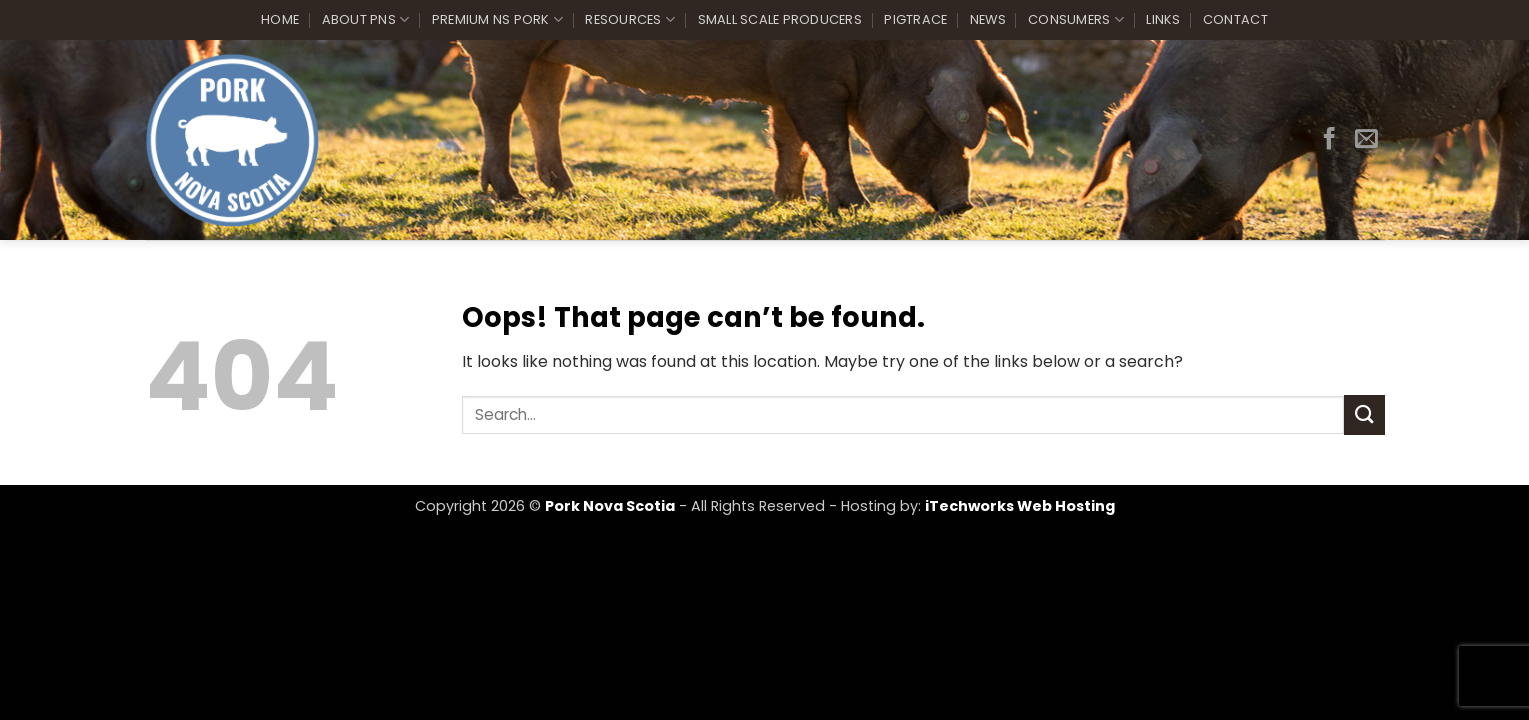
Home (280, 19)
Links (1163, 19)
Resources (630, 19)
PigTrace (915, 19)
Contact (1235, 19)
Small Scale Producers (780, 19)
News (988, 19)
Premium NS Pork (497, 19)
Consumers (1076, 19)
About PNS (366, 19)
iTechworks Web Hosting (1020, 506)
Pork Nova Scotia (610, 506)
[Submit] (1364, 414)
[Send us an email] (1366, 140)
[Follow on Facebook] (1329, 140)
